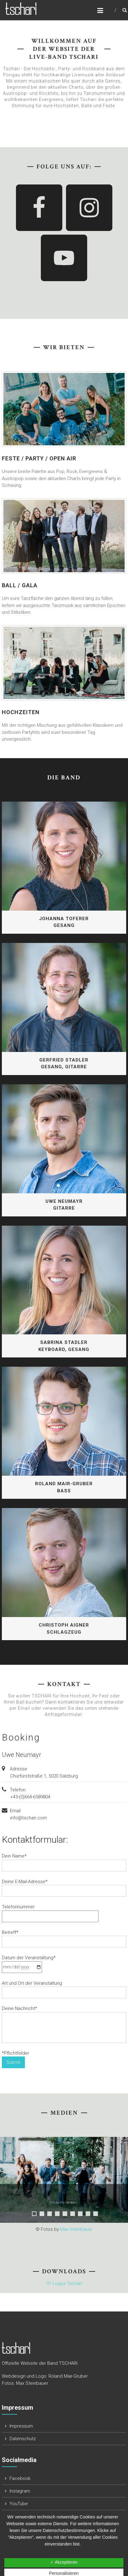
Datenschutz (23, 2438)
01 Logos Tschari (64, 2283)
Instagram (20, 2491)
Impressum (21, 2426)
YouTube (19, 2503)
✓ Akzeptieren (63, 2562)
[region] (64, 2173)
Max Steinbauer (76, 2229)
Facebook (20, 2478)
